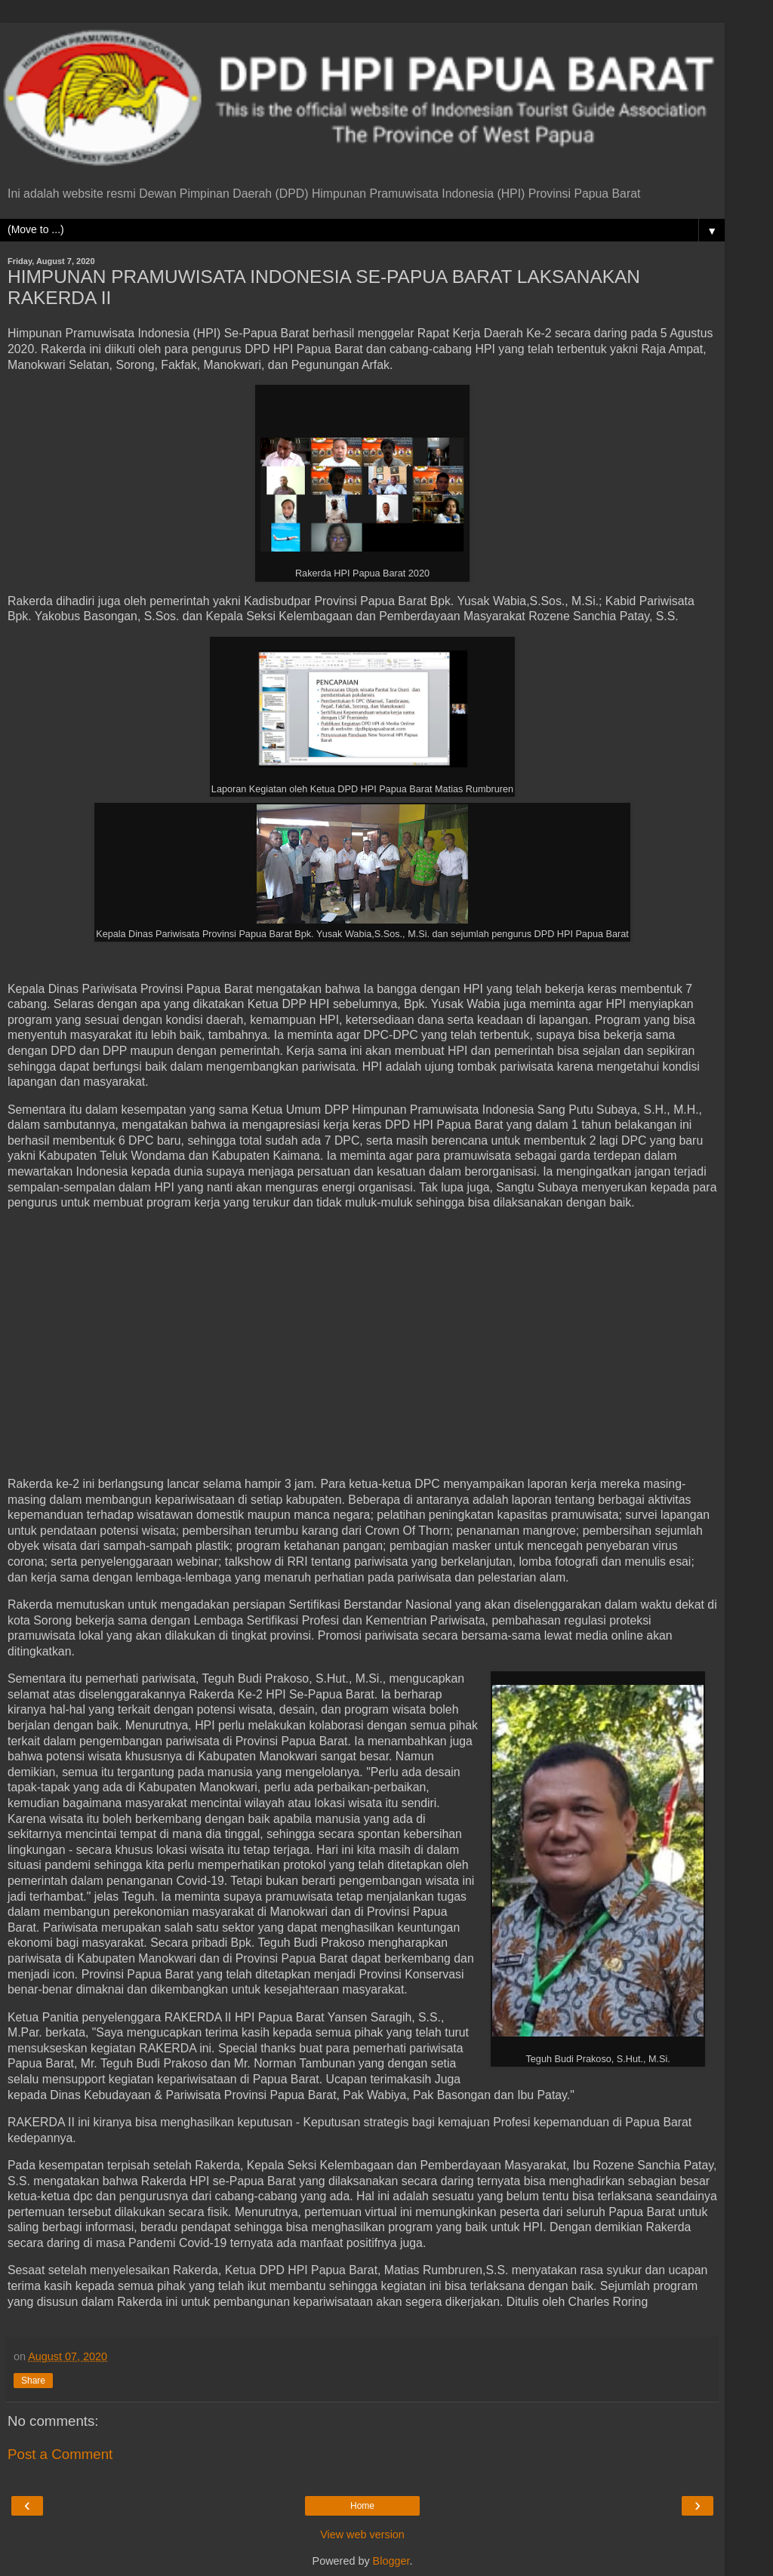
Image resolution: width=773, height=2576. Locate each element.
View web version (362, 2534)
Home (362, 2506)
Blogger (391, 2561)
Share (33, 2380)
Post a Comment (60, 2454)
